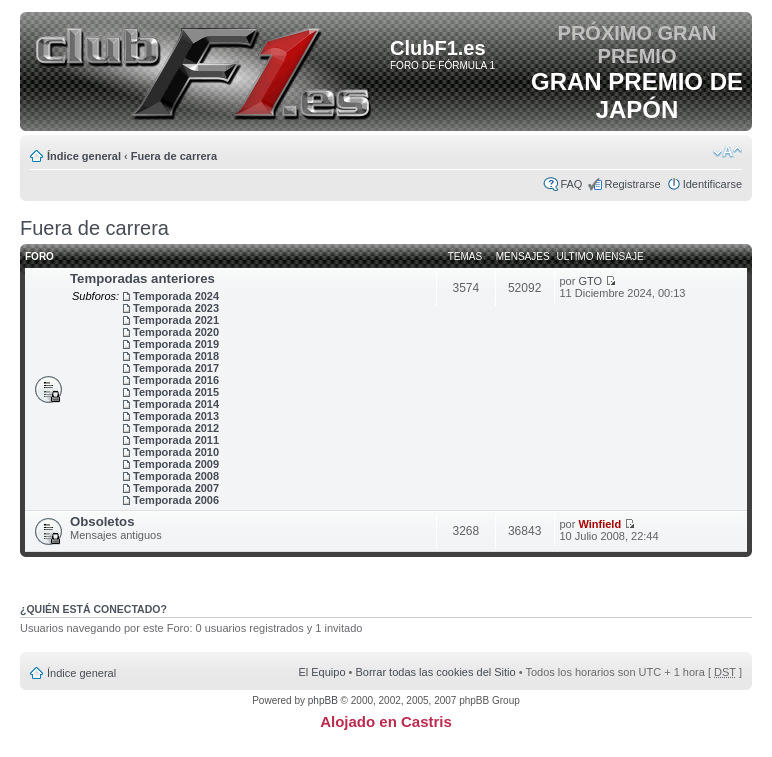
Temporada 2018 (176, 356)
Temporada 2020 (176, 332)
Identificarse (712, 184)
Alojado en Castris (386, 721)
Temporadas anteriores (142, 278)
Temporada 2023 (176, 308)
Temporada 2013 (176, 416)
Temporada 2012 (176, 428)
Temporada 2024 (176, 296)
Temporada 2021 (176, 320)
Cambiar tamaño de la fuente (727, 152)
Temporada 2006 (176, 500)
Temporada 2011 (176, 440)
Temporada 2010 (176, 452)
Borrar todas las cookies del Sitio (435, 672)
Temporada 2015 (176, 392)
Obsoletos (102, 521)
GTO (590, 281)
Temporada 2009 (176, 464)
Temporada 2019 (176, 344)
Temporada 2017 (176, 368)
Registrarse (632, 184)
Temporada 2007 (176, 488)
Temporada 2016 (176, 380)
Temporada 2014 (176, 404)
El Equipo (321, 672)
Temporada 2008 (176, 476)
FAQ (571, 184)
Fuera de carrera (174, 156)
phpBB (323, 700)
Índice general (84, 156)
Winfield (599, 524)
